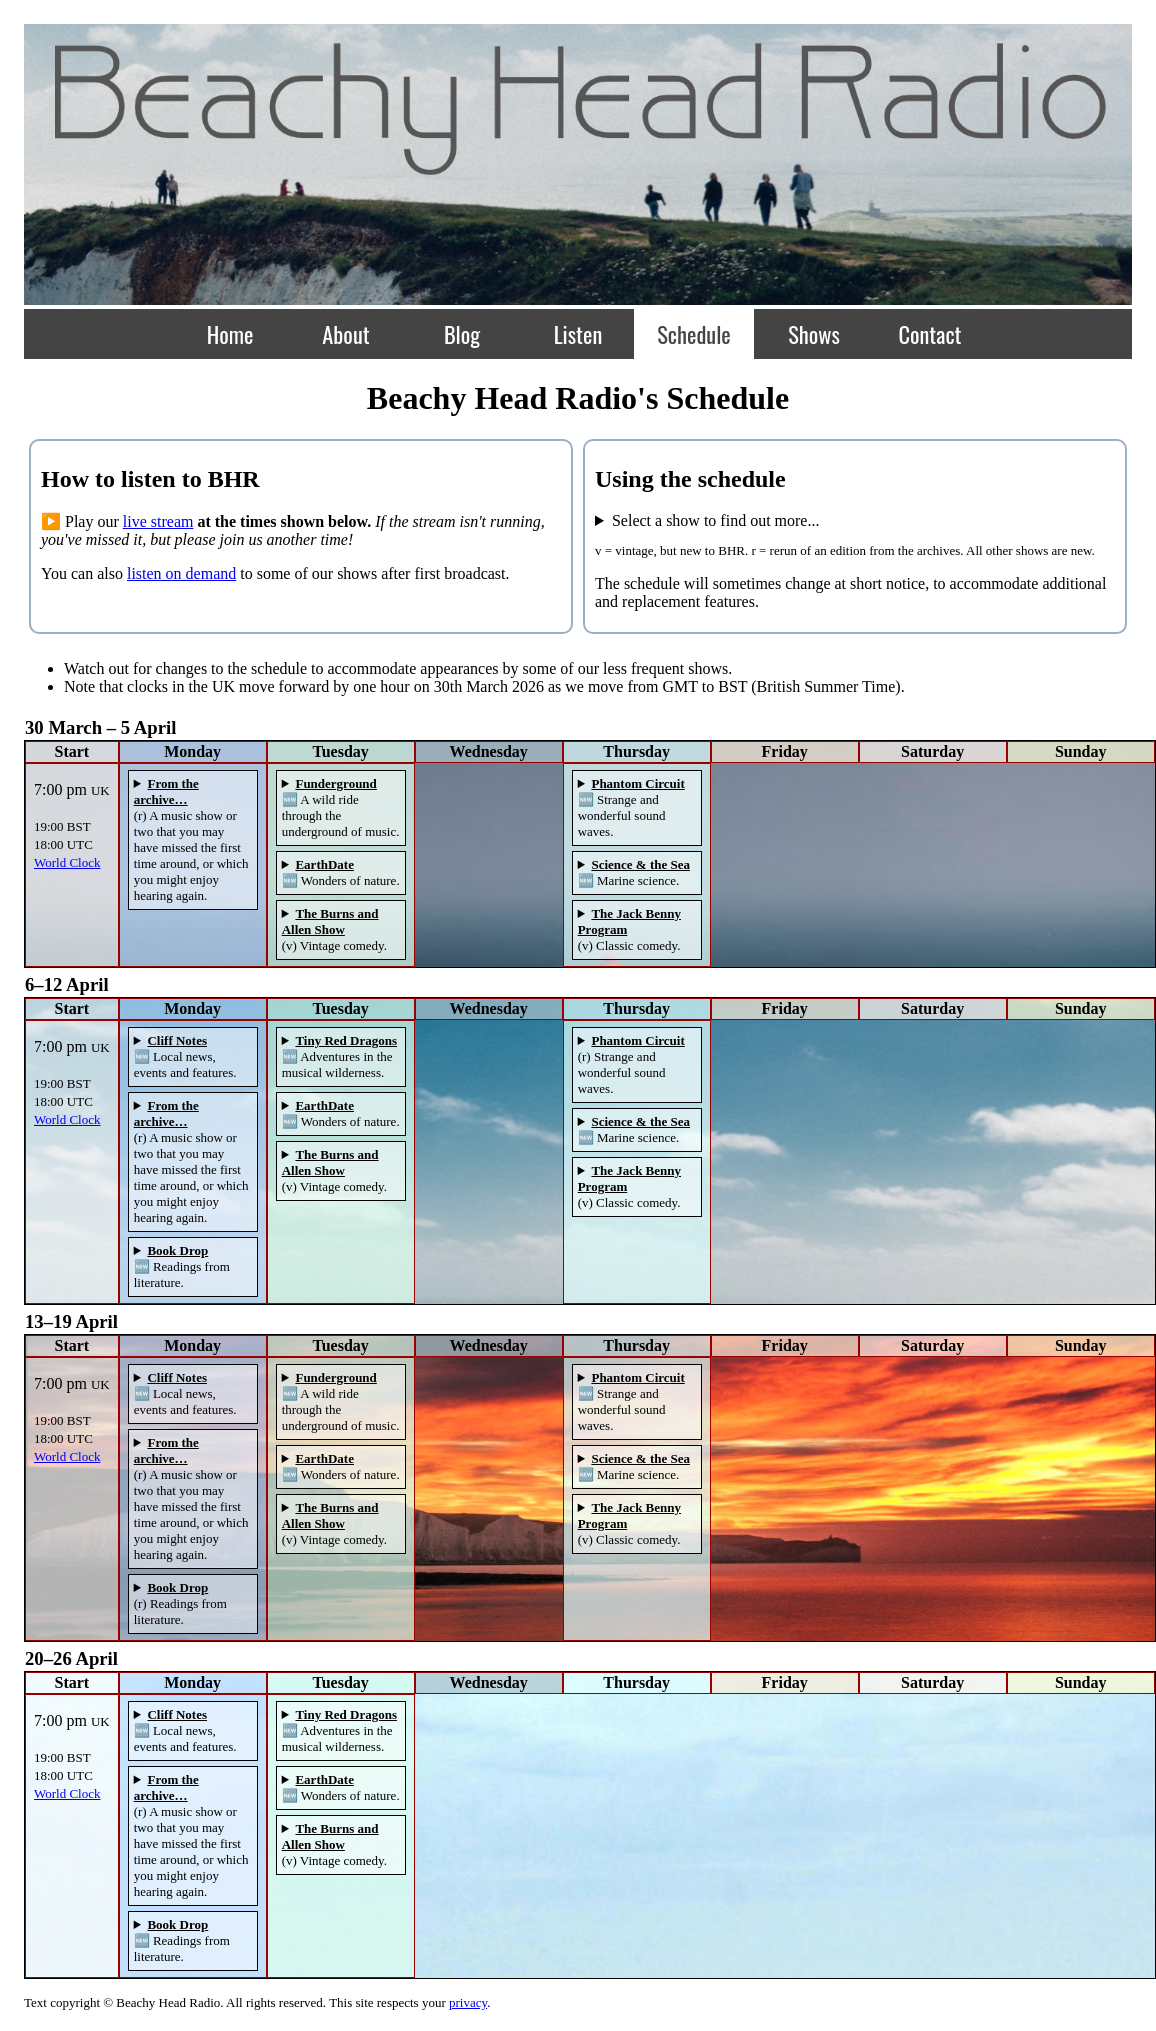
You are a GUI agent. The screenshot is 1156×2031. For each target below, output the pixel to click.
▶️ (51, 521)
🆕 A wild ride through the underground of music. (341, 807)
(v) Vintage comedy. (334, 929)
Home (230, 333)
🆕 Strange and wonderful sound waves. (631, 807)
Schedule (694, 333)
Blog (462, 333)
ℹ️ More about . (193, 840)
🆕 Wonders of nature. (341, 872)
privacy (468, 2002)
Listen (578, 333)
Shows (814, 333)
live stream (158, 521)
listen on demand (181, 573)
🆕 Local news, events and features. (185, 1056)
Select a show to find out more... (716, 520)
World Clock (67, 862)
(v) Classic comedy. (629, 929)
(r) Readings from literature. (180, 1603)
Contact (929, 333)
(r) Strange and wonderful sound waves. (631, 1064)
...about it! (855, 521)
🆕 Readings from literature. (182, 1266)
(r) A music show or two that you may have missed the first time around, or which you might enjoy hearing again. (191, 839)
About (345, 333)
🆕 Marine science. (634, 872)
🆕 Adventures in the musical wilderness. (339, 1056)
